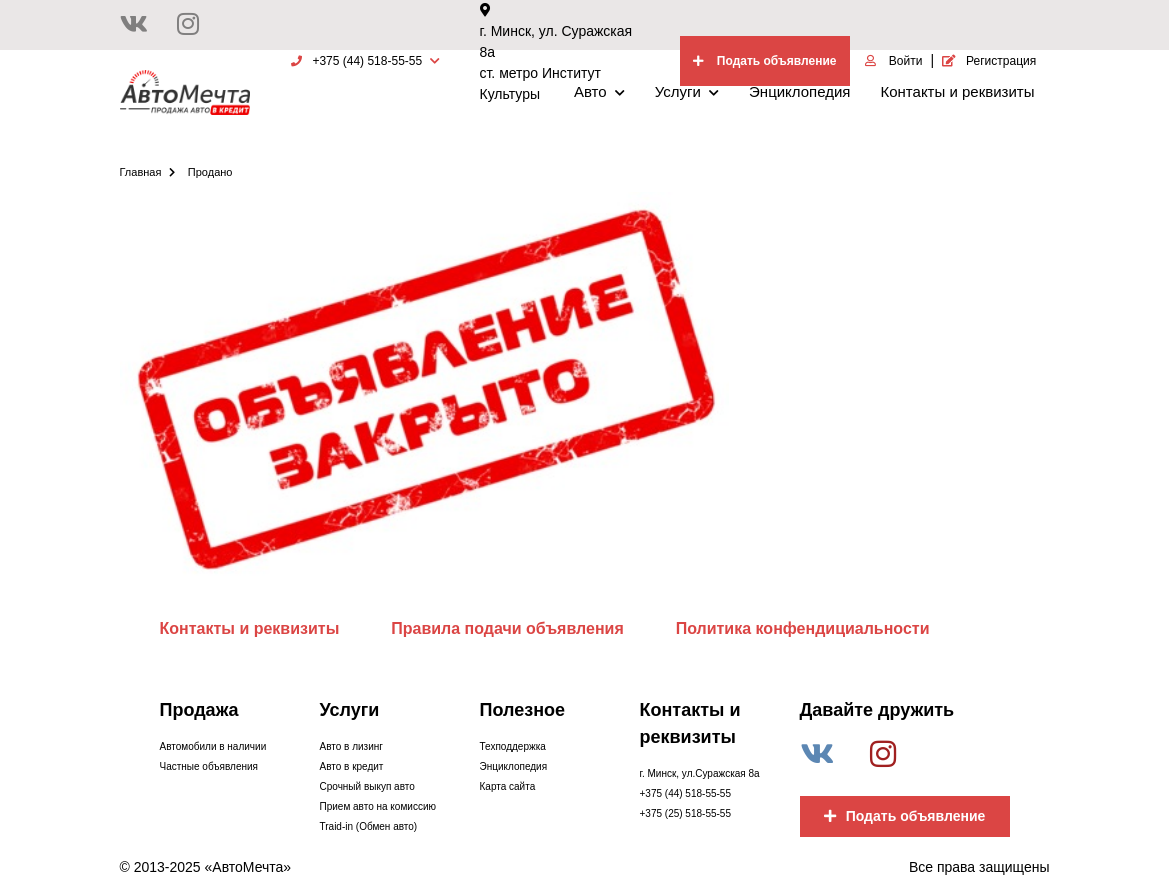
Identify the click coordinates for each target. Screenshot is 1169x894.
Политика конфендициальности (803, 628)
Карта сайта (508, 786)
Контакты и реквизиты (957, 91)
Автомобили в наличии (213, 746)
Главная (148, 172)
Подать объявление (905, 816)
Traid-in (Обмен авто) (369, 826)
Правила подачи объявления (507, 628)
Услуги (687, 91)
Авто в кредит (352, 766)
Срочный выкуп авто (367, 786)
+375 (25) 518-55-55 (685, 813)
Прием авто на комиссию (378, 806)
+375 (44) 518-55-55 (685, 793)
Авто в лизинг (351, 746)
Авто (599, 91)
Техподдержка (513, 746)
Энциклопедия (799, 91)
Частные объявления (209, 766)
